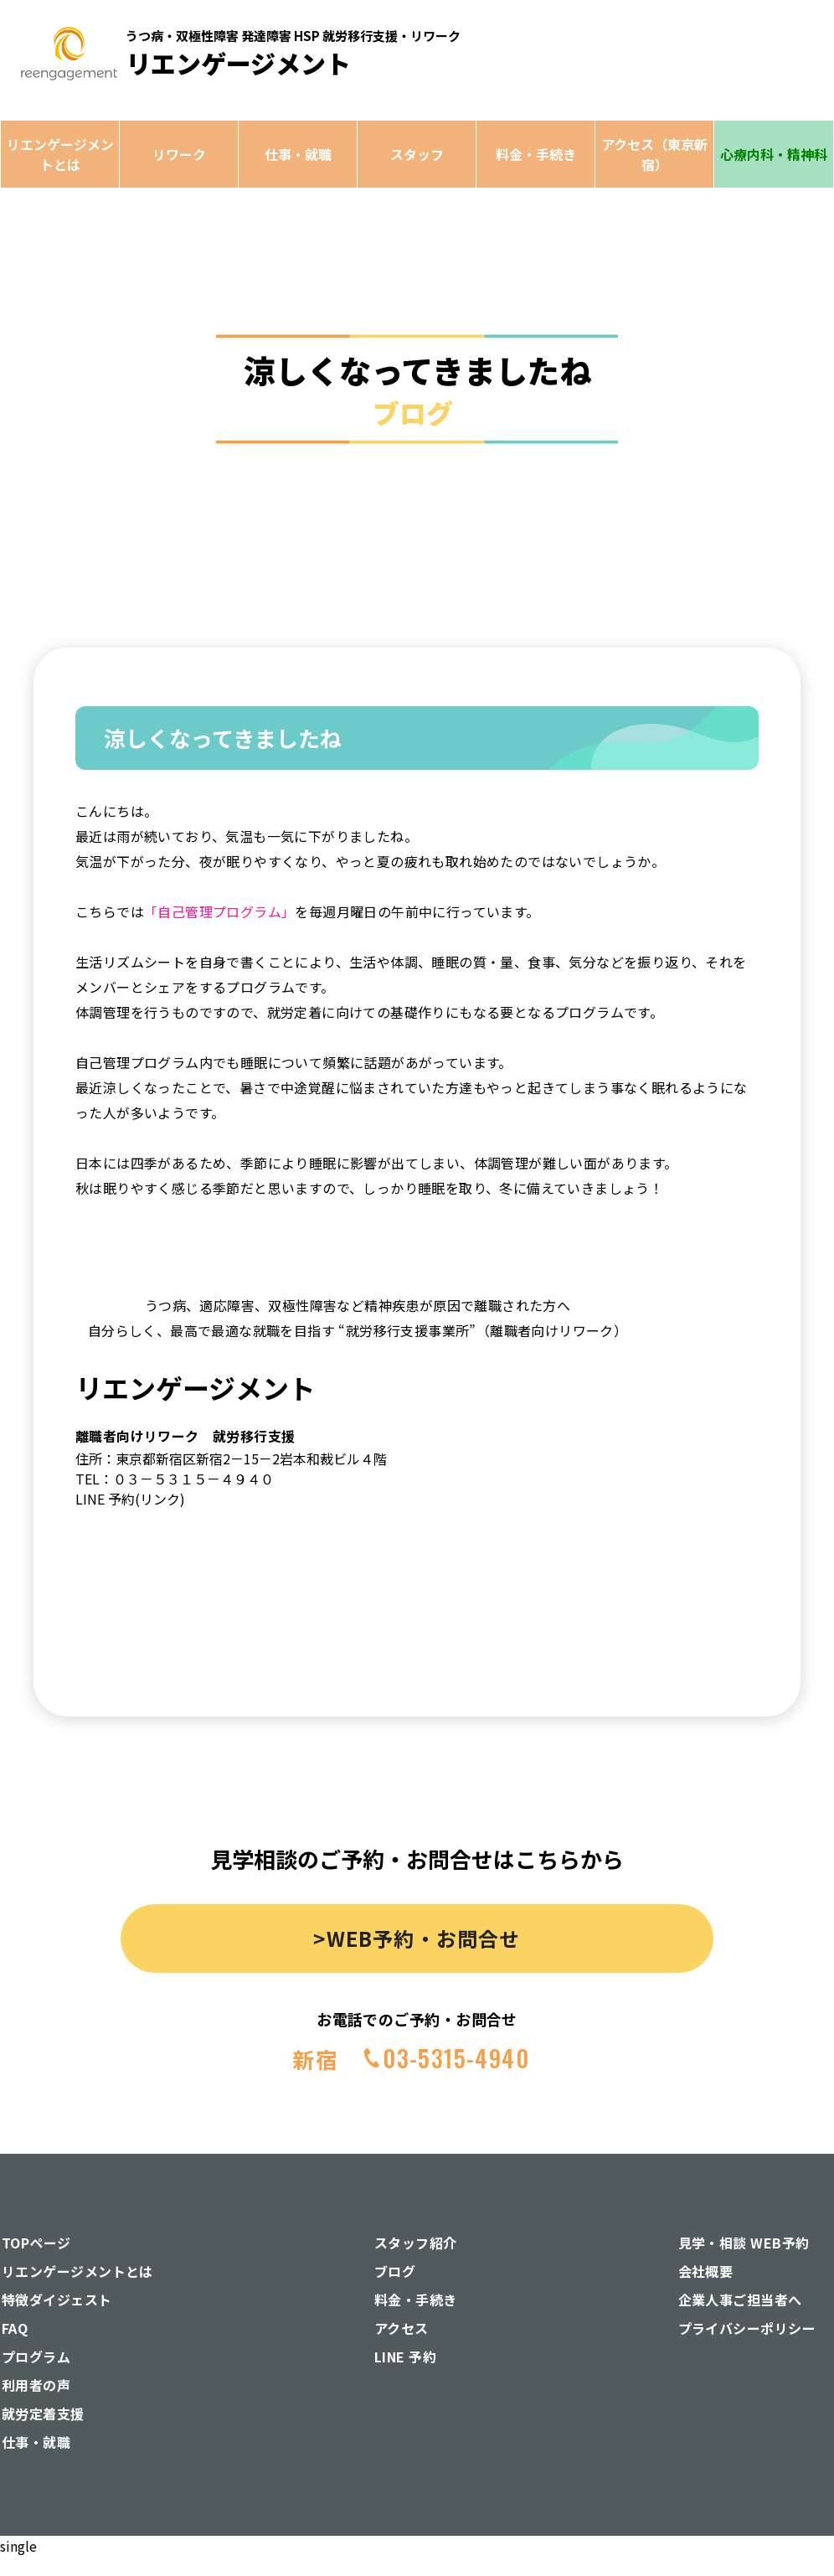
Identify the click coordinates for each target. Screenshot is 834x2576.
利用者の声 (36, 2385)
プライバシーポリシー (747, 2328)
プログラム (36, 2356)
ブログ (394, 2271)
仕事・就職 (298, 154)
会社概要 (706, 2271)
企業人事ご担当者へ (740, 2299)
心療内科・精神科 (773, 154)
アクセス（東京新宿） (654, 154)
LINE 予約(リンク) (130, 1499)
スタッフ (417, 154)
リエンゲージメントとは (60, 154)
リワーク (179, 154)
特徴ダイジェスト (57, 2299)
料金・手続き (536, 154)
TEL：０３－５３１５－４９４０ (174, 1479)
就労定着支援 (43, 2413)
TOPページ (36, 2243)
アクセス (401, 2328)
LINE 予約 (405, 2356)
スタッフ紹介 (415, 2243)
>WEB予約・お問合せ (416, 1938)
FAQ (15, 2328)
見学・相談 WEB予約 (744, 2243)
